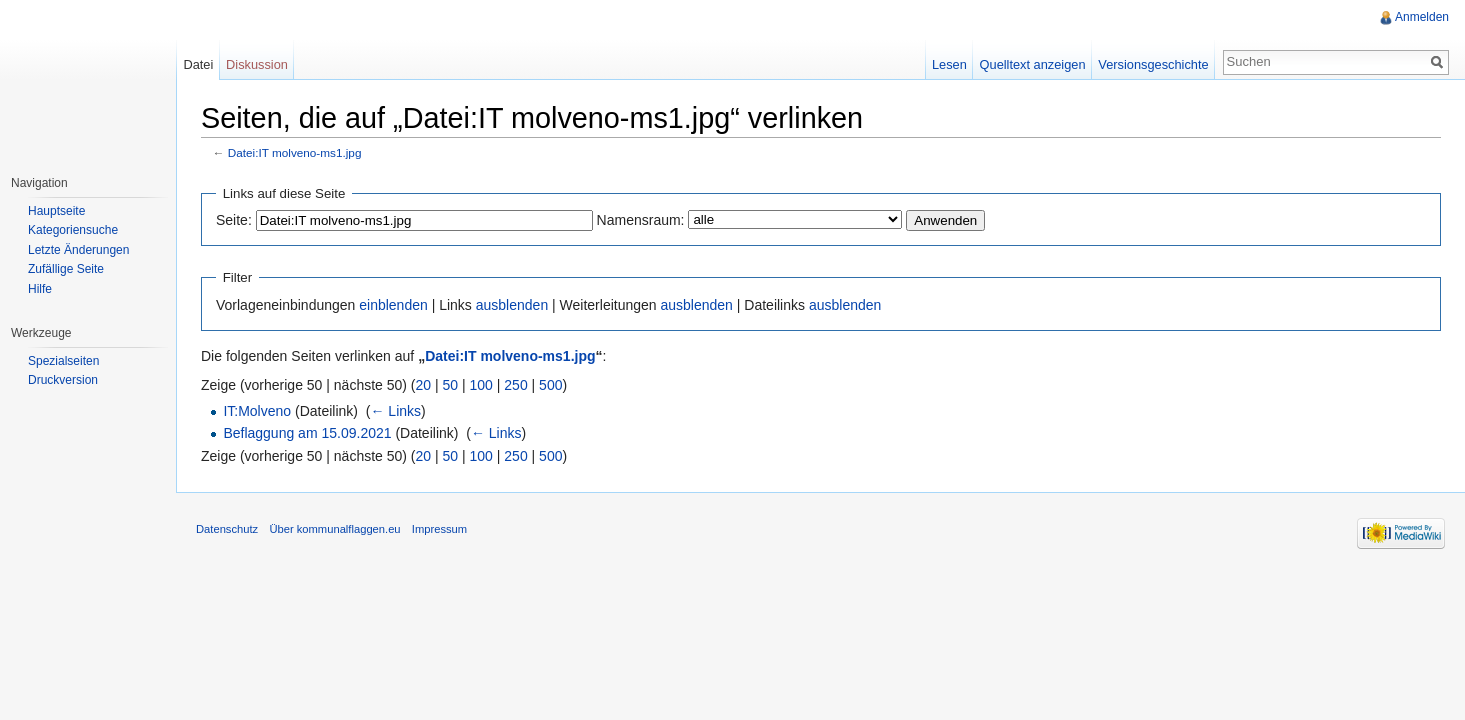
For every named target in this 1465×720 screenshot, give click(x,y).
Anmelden (1422, 17)
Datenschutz (227, 529)
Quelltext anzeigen (1033, 64)
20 (424, 385)
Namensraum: (641, 220)
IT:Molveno (257, 411)
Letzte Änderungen (78, 250)
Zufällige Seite (66, 269)
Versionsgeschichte (1153, 64)
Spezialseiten (63, 361)
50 (451, 385)
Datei (198, 64)
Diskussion (257, 64)
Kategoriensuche (73, 230)
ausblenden (512, 305)
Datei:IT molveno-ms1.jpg (295, 152)
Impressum (439, 529)
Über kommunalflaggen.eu (334, 529)
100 (481, 385)
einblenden (393, 305)
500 (550, 385)
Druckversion (63, 380)
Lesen (949, 64)
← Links (395, 411)
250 (515, 385)
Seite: (234, 220)
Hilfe (40, 289)
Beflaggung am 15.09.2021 (307, 433)
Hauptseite (56, 211)
